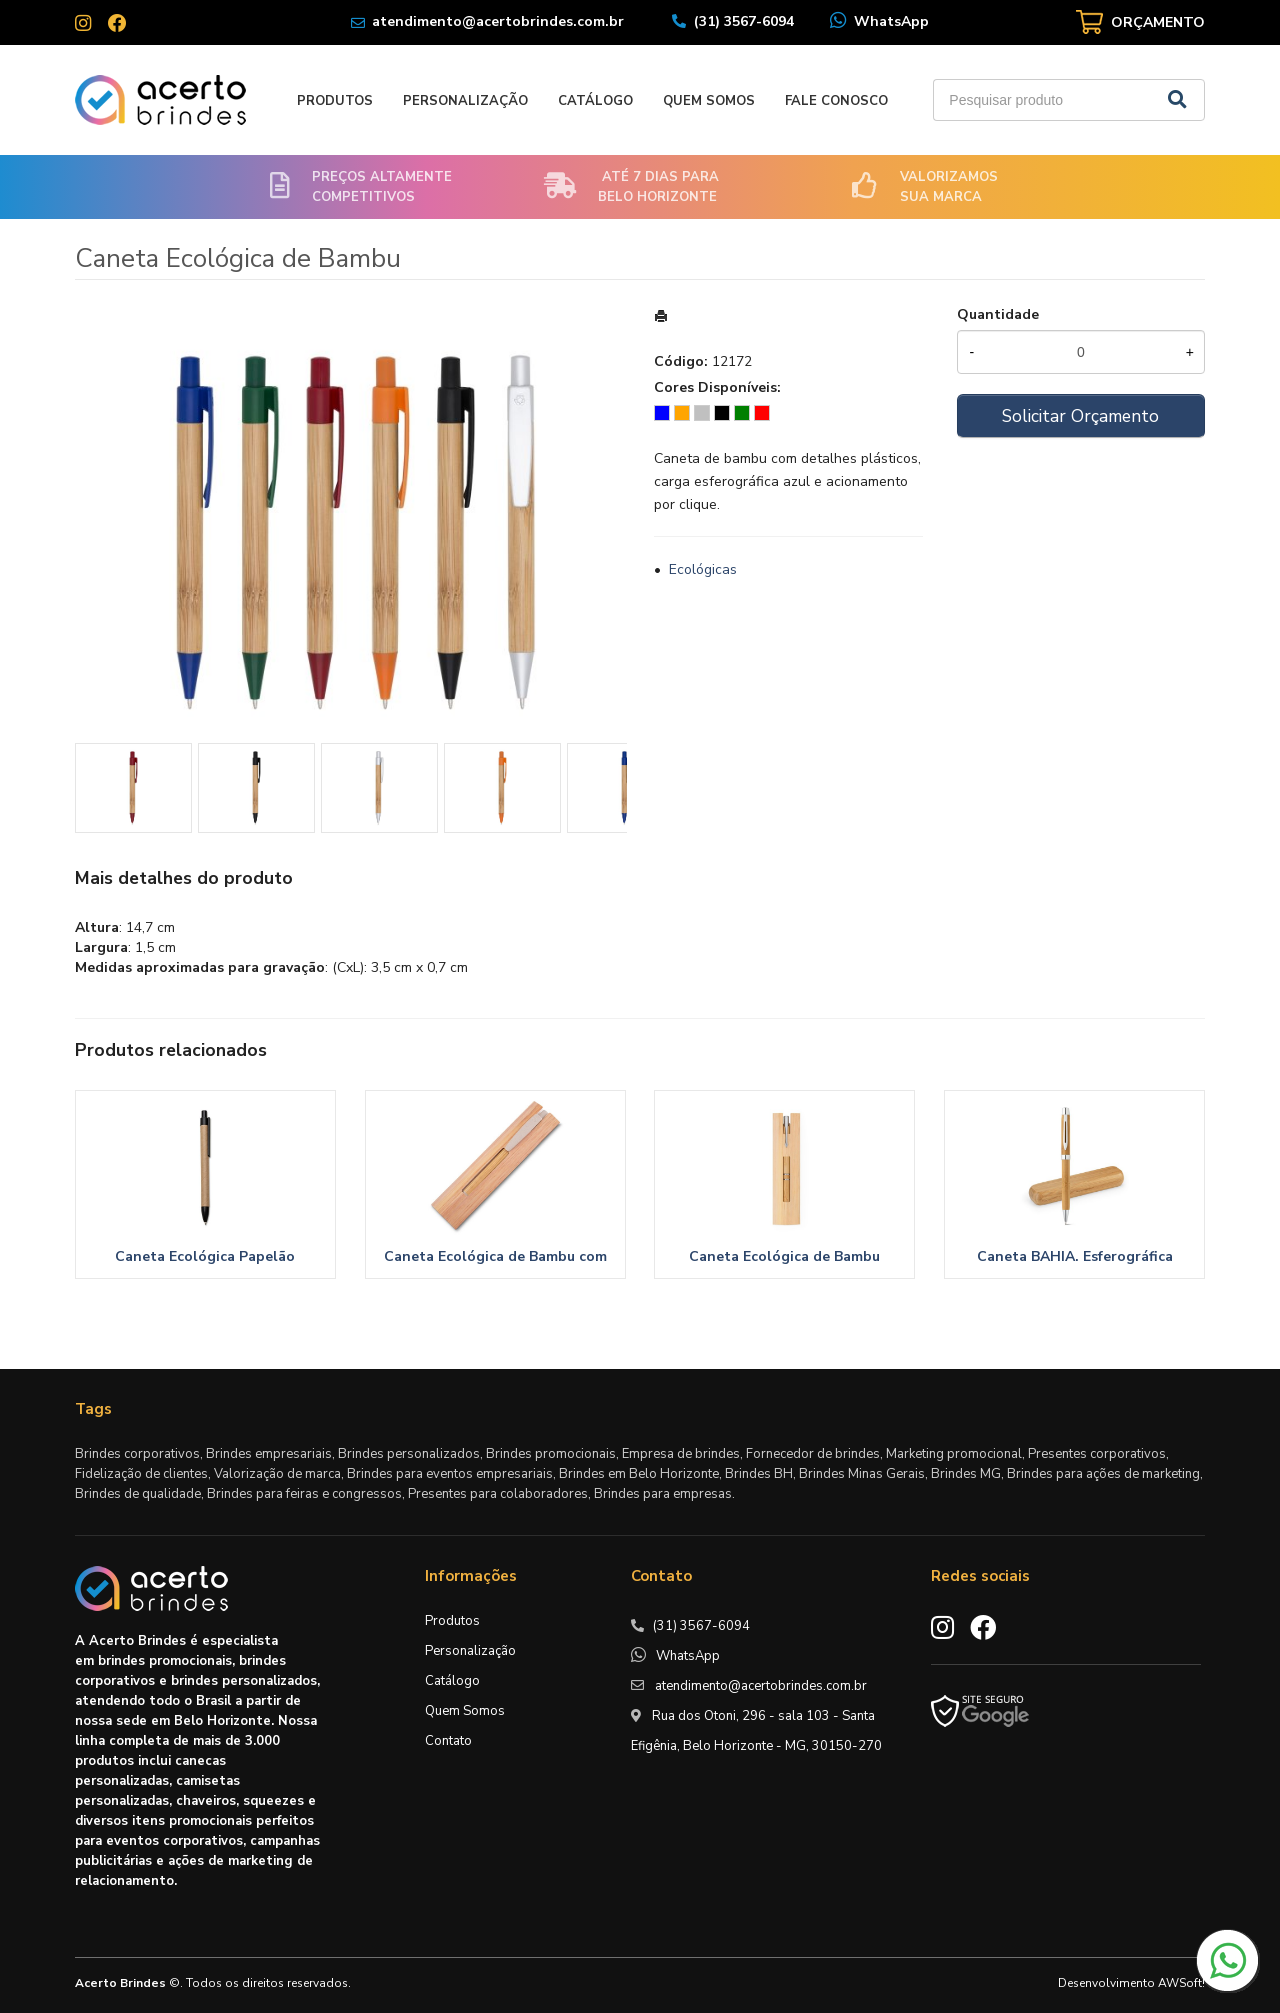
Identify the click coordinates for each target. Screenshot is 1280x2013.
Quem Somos (709, 101)
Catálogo (595, 101)
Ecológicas (703, 569)
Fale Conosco (836, 101)
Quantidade (998, 314)
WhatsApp (891, 21)
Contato (448, 1741)
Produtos (335, 101)
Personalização (465, 101)
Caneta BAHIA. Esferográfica (1075, 1256)
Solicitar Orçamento (1080, 416)
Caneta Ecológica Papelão (205, 1256)
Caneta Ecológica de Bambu (784, 1256)
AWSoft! (1181, 1983)
